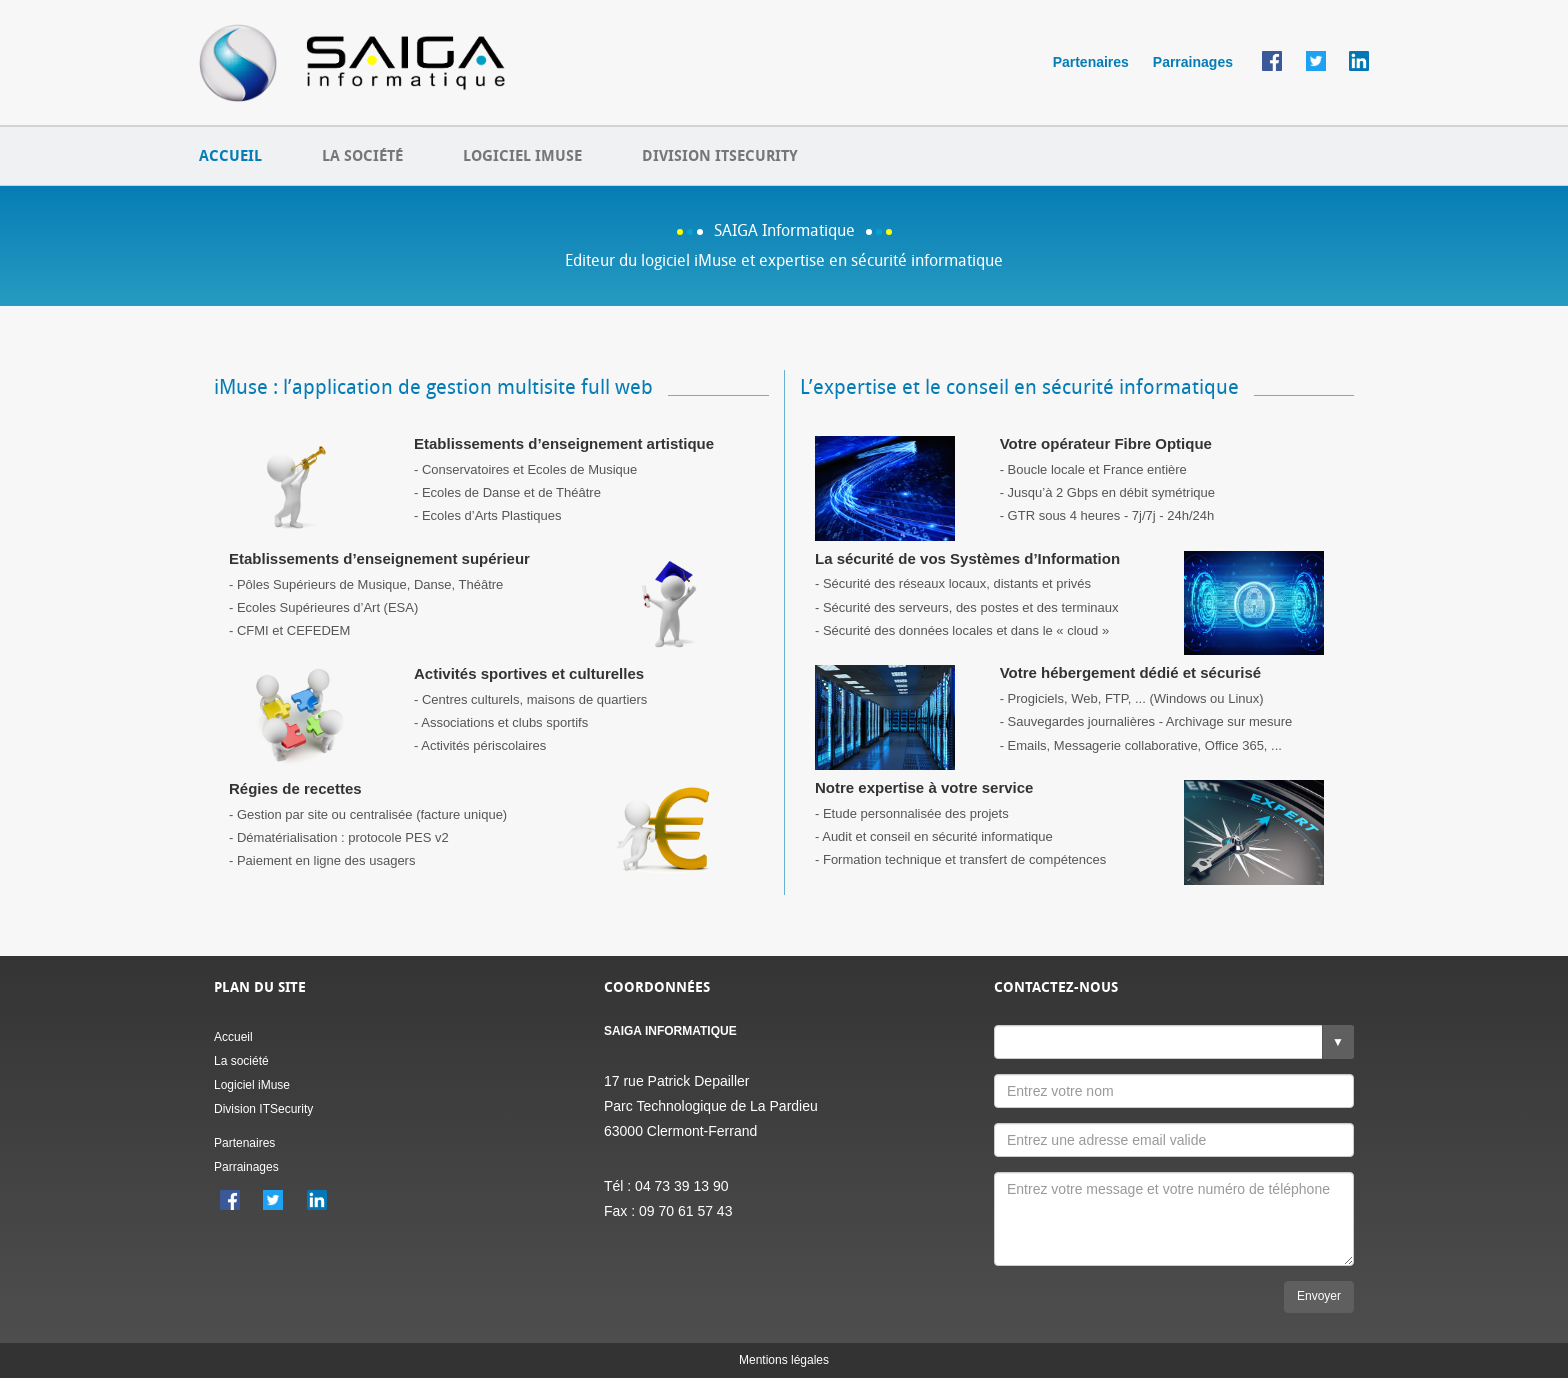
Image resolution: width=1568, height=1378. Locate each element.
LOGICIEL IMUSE (522, 156)
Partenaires (1091, 62)
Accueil (233, 1037)
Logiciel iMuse (252, 1085)
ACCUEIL (230, 156)
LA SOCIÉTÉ (362, 156)
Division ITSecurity (263, 1109)
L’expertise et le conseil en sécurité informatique (1019, 387)
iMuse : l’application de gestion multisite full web (433, 387)
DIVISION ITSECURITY (720, 156)
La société (241, 1061)
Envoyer (1319, 1296)
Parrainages (1193, 62)
